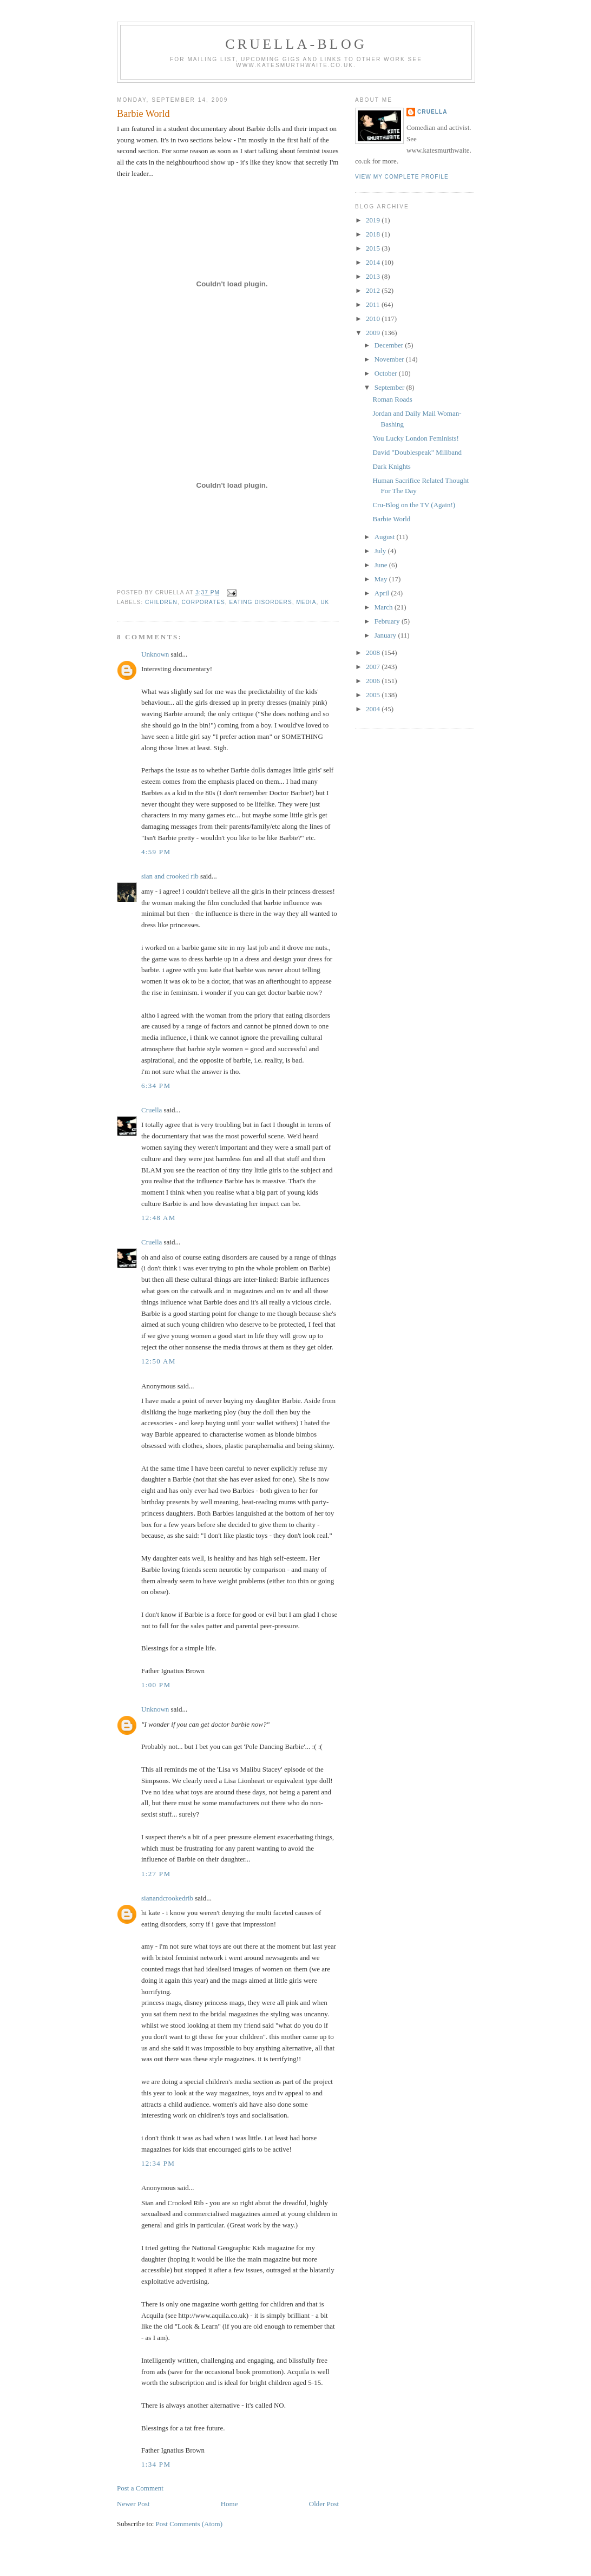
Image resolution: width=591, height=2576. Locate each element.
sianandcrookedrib (167, 1898)
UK (324, 602)
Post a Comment (140, 2488)
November (390, 359)
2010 (374, 318)
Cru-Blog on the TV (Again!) (413, 505)
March (385, 607)
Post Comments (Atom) (189, 2524)
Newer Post (133, 2504)
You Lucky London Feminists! (415, 438)
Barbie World (143, 113)
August (386, 537)
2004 (374, 709)
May (382, 579)
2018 (374, 234)
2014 (374, 262)
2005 (374, 695)
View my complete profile (402, 177)
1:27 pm (155, 1874)
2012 (374, 290)
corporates (203, 602)
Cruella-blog (296, 44)
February (388, 621)
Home (229, 2504)
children (161, 602)
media (306, 602)
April (383, 593)
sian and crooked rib (170, 876)
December (390, 345)
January (386, 635)
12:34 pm (158, 2163)
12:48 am (158, 1218)
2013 (374, 276)
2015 (374, 248)
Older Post (324, 2504)
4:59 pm (155, 852)
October (387, 373)
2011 (374, 304)
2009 (374, 333)
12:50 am (158, 1361)
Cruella (151, 1110)
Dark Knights (391, 466)
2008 (374, 652)
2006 (374, 681)
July (381, 551)
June (382, 565)
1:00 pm (155, 1685)
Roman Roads (392, 399)
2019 (374, 220)
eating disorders (260, 602)
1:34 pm (155, 2464)
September (390, 387)
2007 (374, 667)
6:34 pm (155, 1085)
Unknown (155, 654)
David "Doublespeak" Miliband (416, 452)
